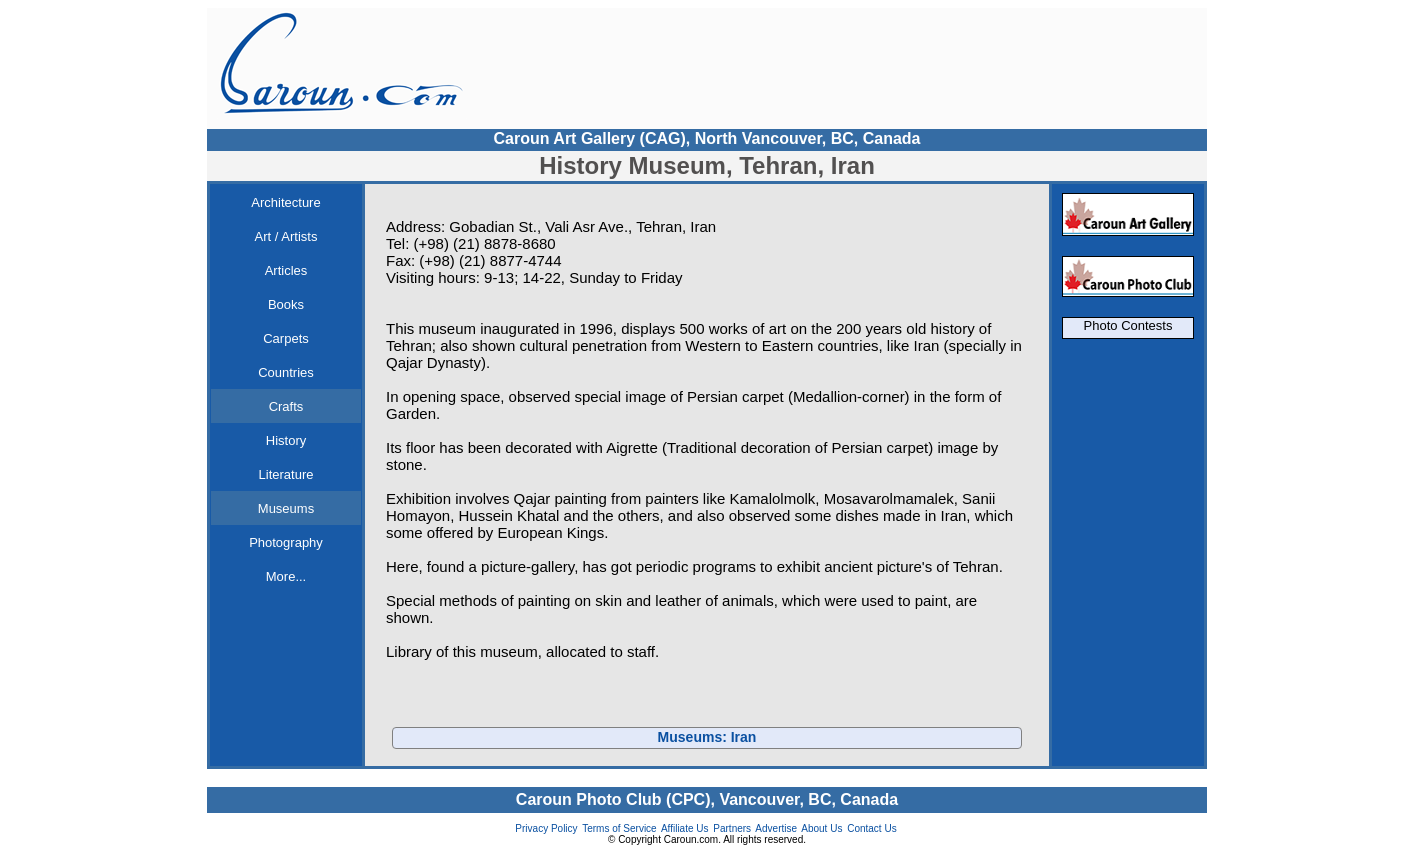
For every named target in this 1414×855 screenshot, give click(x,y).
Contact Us (871, 828)
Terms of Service (619, 828)
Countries (286, 372)
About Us (821, 828)
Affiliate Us (685, 828)
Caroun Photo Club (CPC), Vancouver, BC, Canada (707, 799)
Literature (286, 474)
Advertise (776, 828)
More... (286, 576)
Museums (286, 508)
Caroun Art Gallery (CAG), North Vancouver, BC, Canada (706, 138)
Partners (732, 828)
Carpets (286, 338)
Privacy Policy (546, 828)
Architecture (285, 202)
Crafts (286, 406)
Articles (286, 270)
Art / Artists (286, 236)
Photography (286, 542)
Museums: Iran (707, 737)
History (286, 440)
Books (286, 304)
